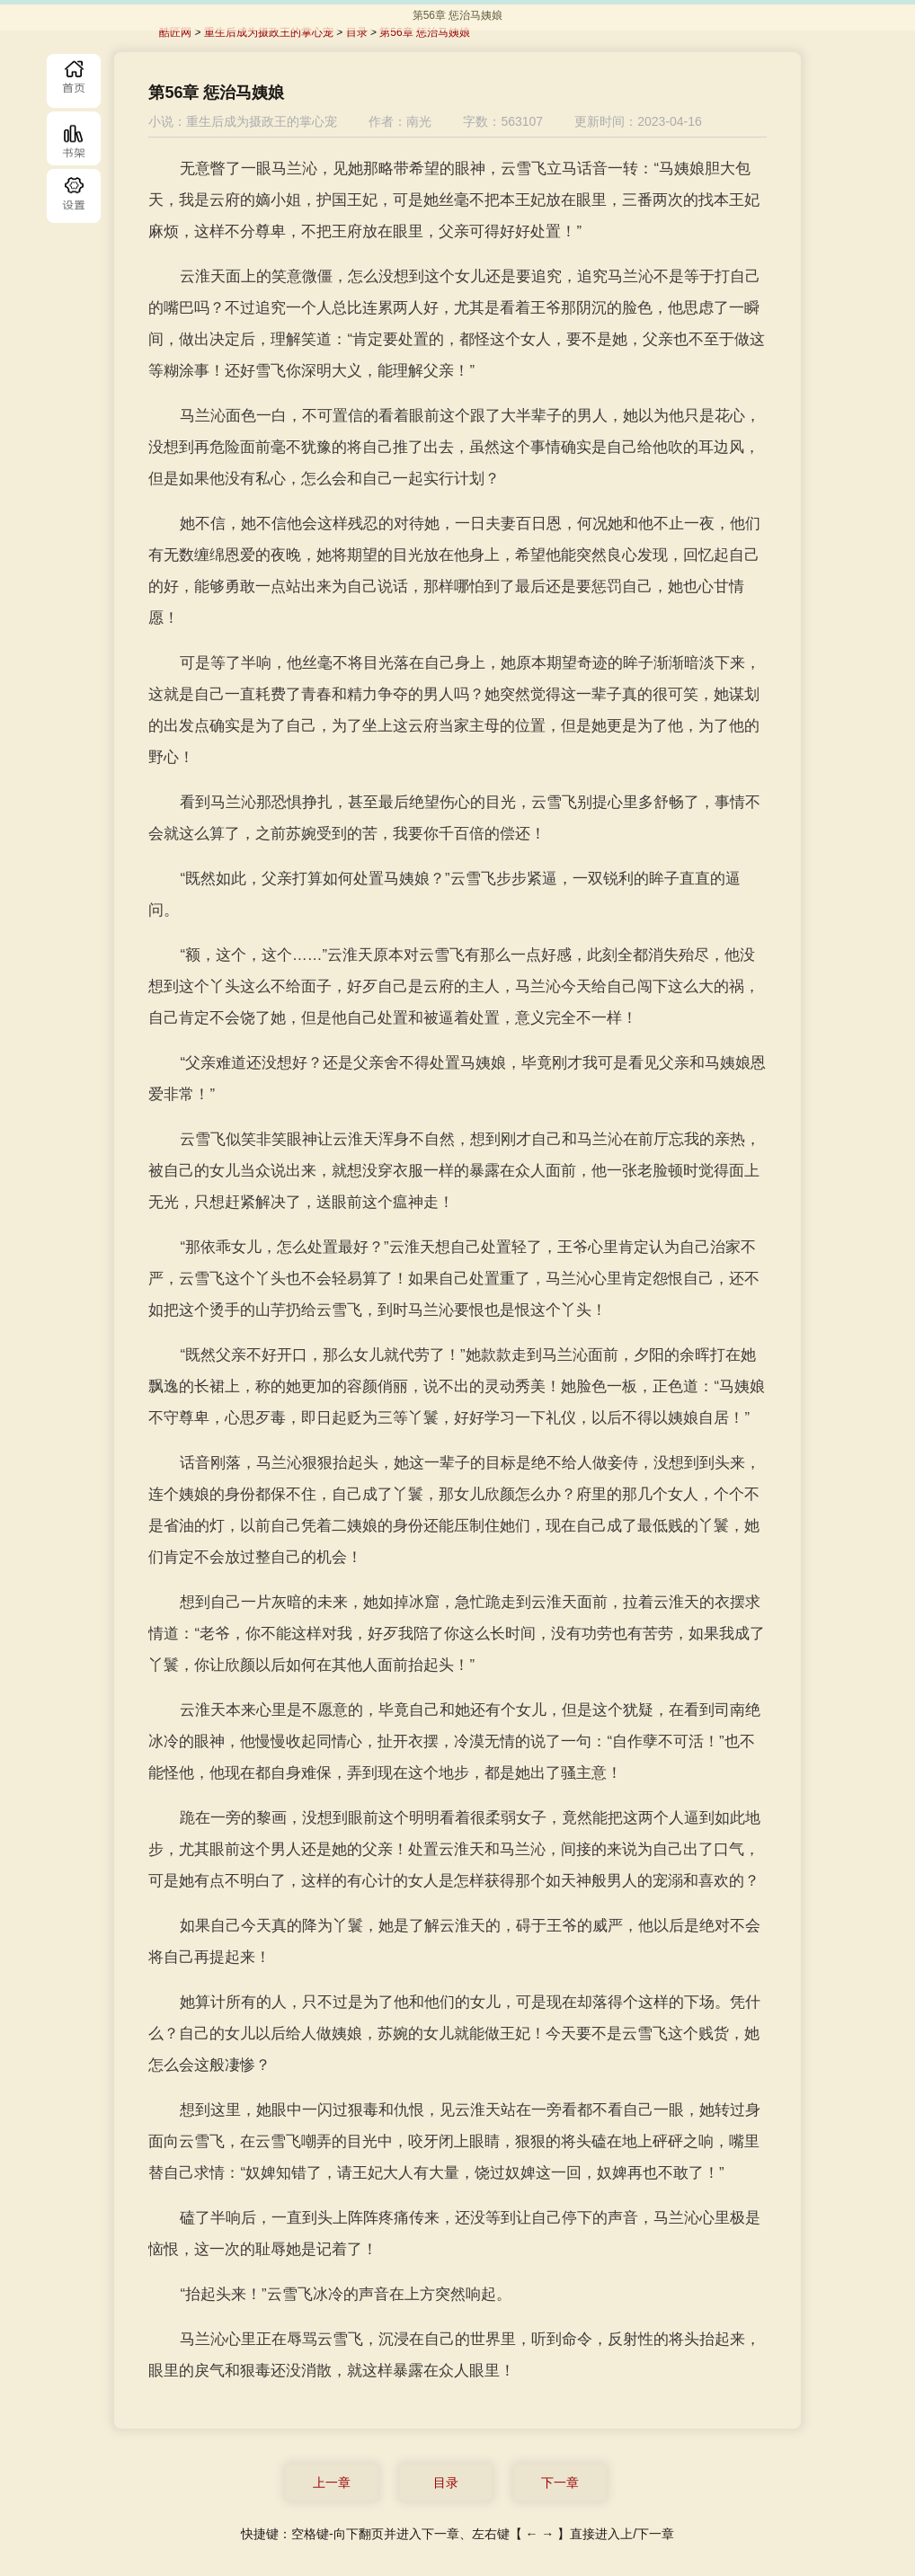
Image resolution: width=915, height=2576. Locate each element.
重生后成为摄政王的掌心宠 (268, 32)
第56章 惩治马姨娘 (424, 32)
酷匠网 (175, 32)
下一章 (560, 2482)
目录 (73, 196)
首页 (73, 81)
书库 (73, 138)
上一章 (332, 2482)
